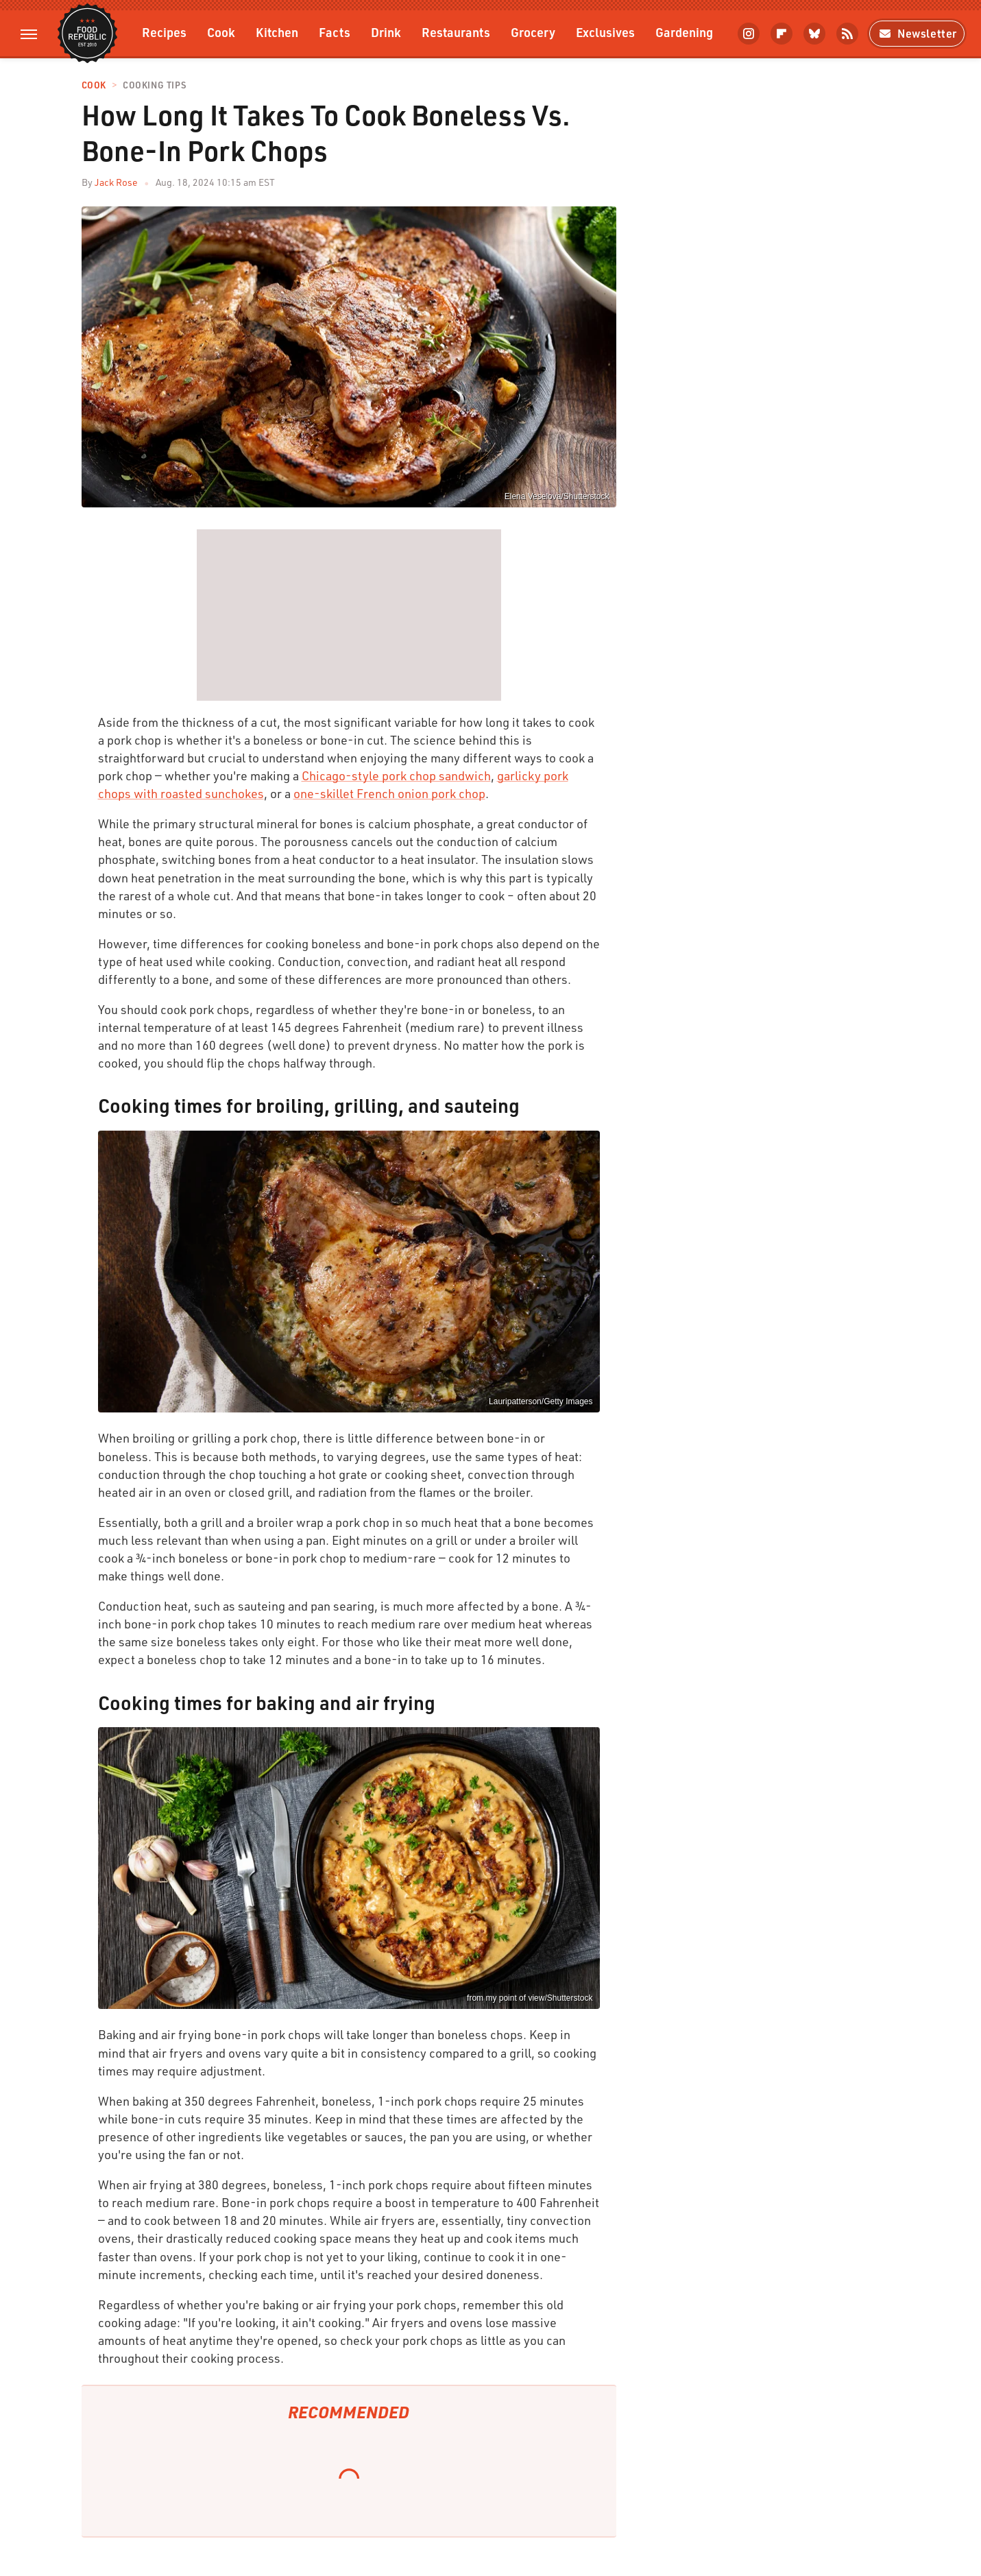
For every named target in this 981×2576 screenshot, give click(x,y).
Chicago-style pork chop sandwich (396, 775)
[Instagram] (749, 34)
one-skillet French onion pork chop (389, 793)
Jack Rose (116, 182)
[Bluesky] (814, 34)
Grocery (533, 32)
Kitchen (277, 32)
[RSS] (847, 34)
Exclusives (605, 32)
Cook (221, 32)
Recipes (164, 32)
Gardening (684, 32)
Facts (334, 32)
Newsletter (917, 33)
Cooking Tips (154, 85)
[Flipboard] (781, 34)
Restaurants (456, 32)
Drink (386, 32)
